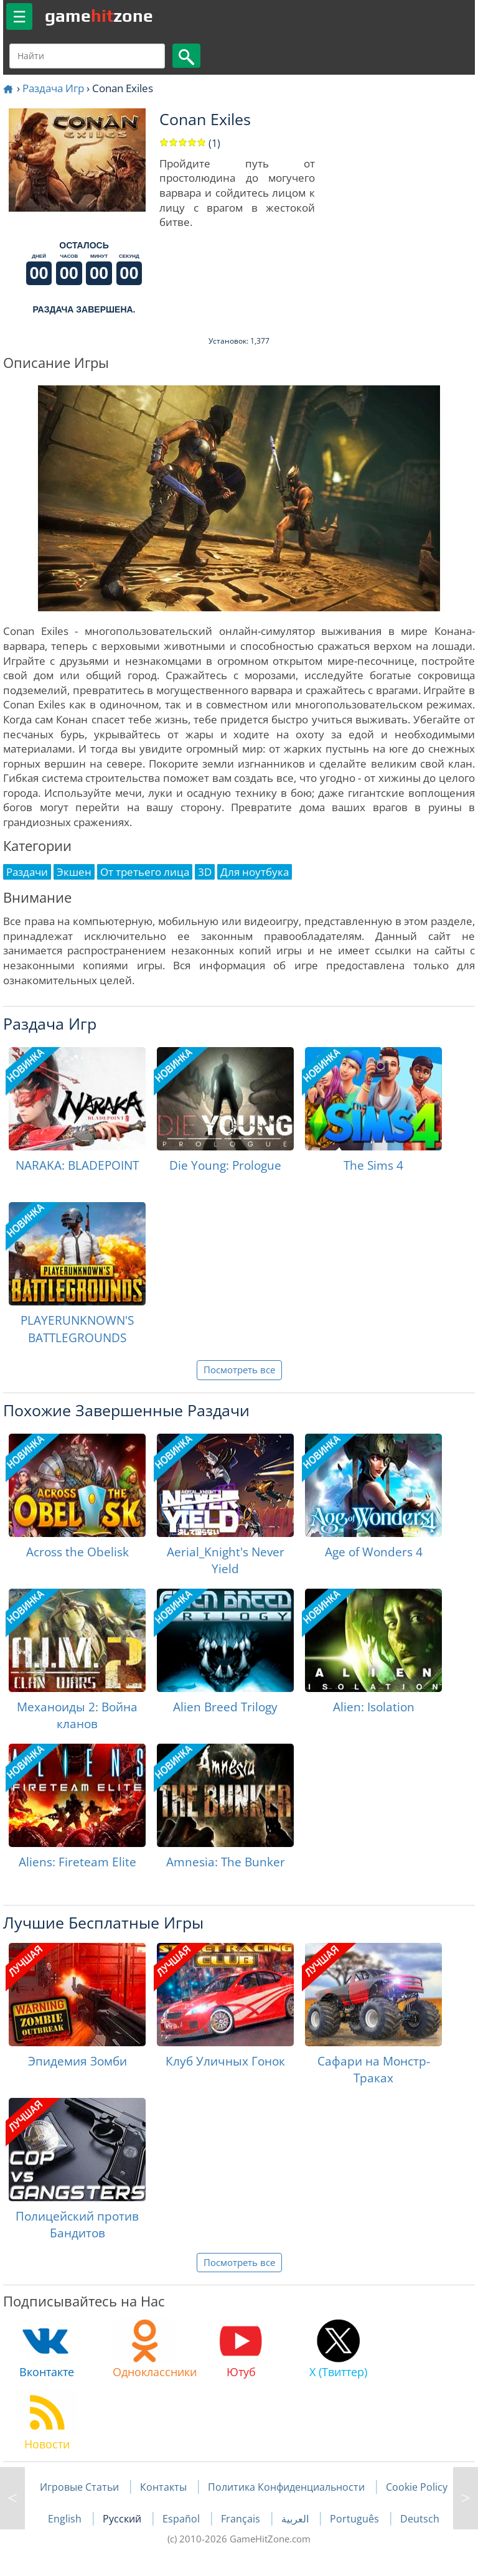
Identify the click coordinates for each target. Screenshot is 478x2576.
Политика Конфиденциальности (286, 2487)
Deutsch (419, 2519)
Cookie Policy (417, 2487)
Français (242, 2519)
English (66, 2519)
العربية (296, 2519)
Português (356, 2519)
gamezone (99, 16)
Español (182, 2519)
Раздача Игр (53, 88)
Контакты (163, 2487)
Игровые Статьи (79, 2487)
